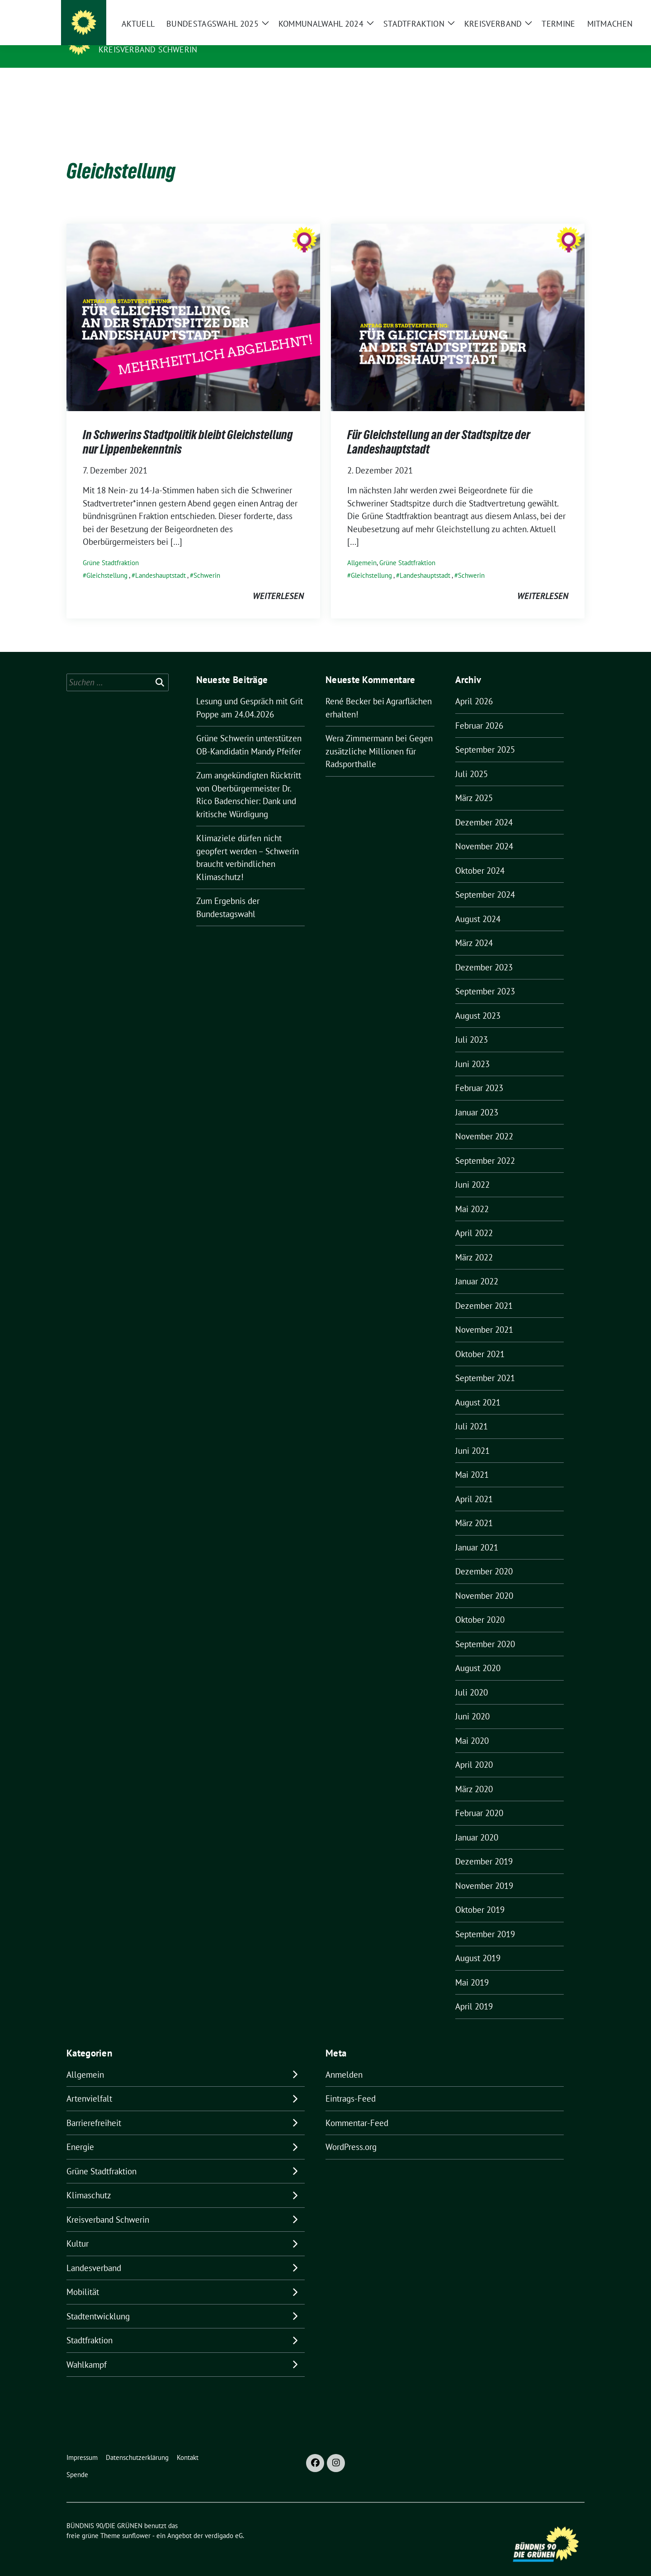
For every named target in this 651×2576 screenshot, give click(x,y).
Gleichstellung (106, 561)
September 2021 (485, 1363)
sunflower (136, 2521)
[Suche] (556, 9)
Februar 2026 (479, 711)
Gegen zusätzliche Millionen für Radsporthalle (379, 737)
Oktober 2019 (480, 1895)
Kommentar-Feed (357, 2108)
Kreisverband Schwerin (148, 49)
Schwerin (206, 561)
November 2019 (484, 1871)
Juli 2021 (471, 1412)
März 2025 (474, 783)
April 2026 (474, 687)
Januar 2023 (476, 1098)
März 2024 (474, 928)
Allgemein (362, 548)
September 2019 (485, 1920)
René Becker (348, 687)
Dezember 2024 (484, 808)
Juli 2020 (471, 1678)
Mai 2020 (472, 1726)
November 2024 (484, 832)
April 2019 (474, 1992)
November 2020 (484, 1581)
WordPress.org (351, 2132)
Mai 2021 (472, 1460)
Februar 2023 (479, 1073)
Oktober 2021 (480, 1340)
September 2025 (485, 735)
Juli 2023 (471, 1025)
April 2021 (474, 1485)
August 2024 (477, 904)
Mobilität (82, 2277)
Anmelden (344, 2060)
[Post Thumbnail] (193, 302)
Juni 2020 (472, 1702)
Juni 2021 (472, 1436)
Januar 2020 (476, 1823)
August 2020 (477, 1654)
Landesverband (93, 2253)
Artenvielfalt (89, 2084)
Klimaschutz (88, 2181)
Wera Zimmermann (359, 724)
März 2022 (474, 1243)
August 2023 (477, 1001)
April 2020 (474, 1750)
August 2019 (477, 1944)
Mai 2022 (472, 1195)
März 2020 (474, 1775)
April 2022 (474, 1218)
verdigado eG (224, 2521)
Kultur (77, 2229)
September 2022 (485, 1146)
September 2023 (485, 977)
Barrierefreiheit (93, 2108)
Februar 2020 (479, 1799)
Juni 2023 (472, 1049)
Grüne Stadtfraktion (111, 548)
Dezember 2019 (484, 1847)
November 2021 (484, 1315)
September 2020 (485, 1630)
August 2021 (477, 1388)
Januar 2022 (476, 1267)
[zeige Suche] (568, 9)
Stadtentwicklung (98, 2302)
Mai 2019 (472, 1968)
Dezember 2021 (484, 1291)
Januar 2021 (476, 1533)
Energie (80, 2132)
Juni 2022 (472, 1170)
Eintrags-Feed (351, 2084)
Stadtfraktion (89, 2326)
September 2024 (485, 880)
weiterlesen (278, 581)
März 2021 (474, 1508)
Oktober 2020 (480, 1605)
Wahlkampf (86, 2350)
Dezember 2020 (484, 1557)
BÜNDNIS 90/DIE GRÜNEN (154, 36)
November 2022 (484, 1122)
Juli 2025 (471, 759)
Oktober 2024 (480, 856)
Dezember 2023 (484, 953)
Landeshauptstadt (160, 561)
